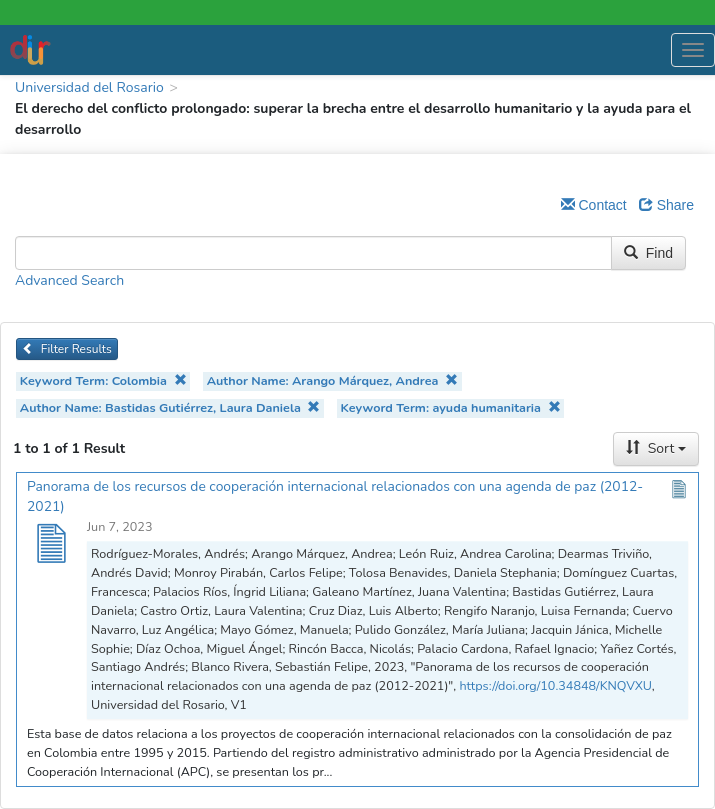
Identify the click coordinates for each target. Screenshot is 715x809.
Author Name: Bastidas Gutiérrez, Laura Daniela (170, 407)
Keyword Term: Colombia (103, 380)
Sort (656, 448)
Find (648, 253)
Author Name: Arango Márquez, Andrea (332, 380)
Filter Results (67, 349)
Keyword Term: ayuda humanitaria (451, 407)
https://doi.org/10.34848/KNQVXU (555, 685)
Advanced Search (69, 280)
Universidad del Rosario (89, 87)
